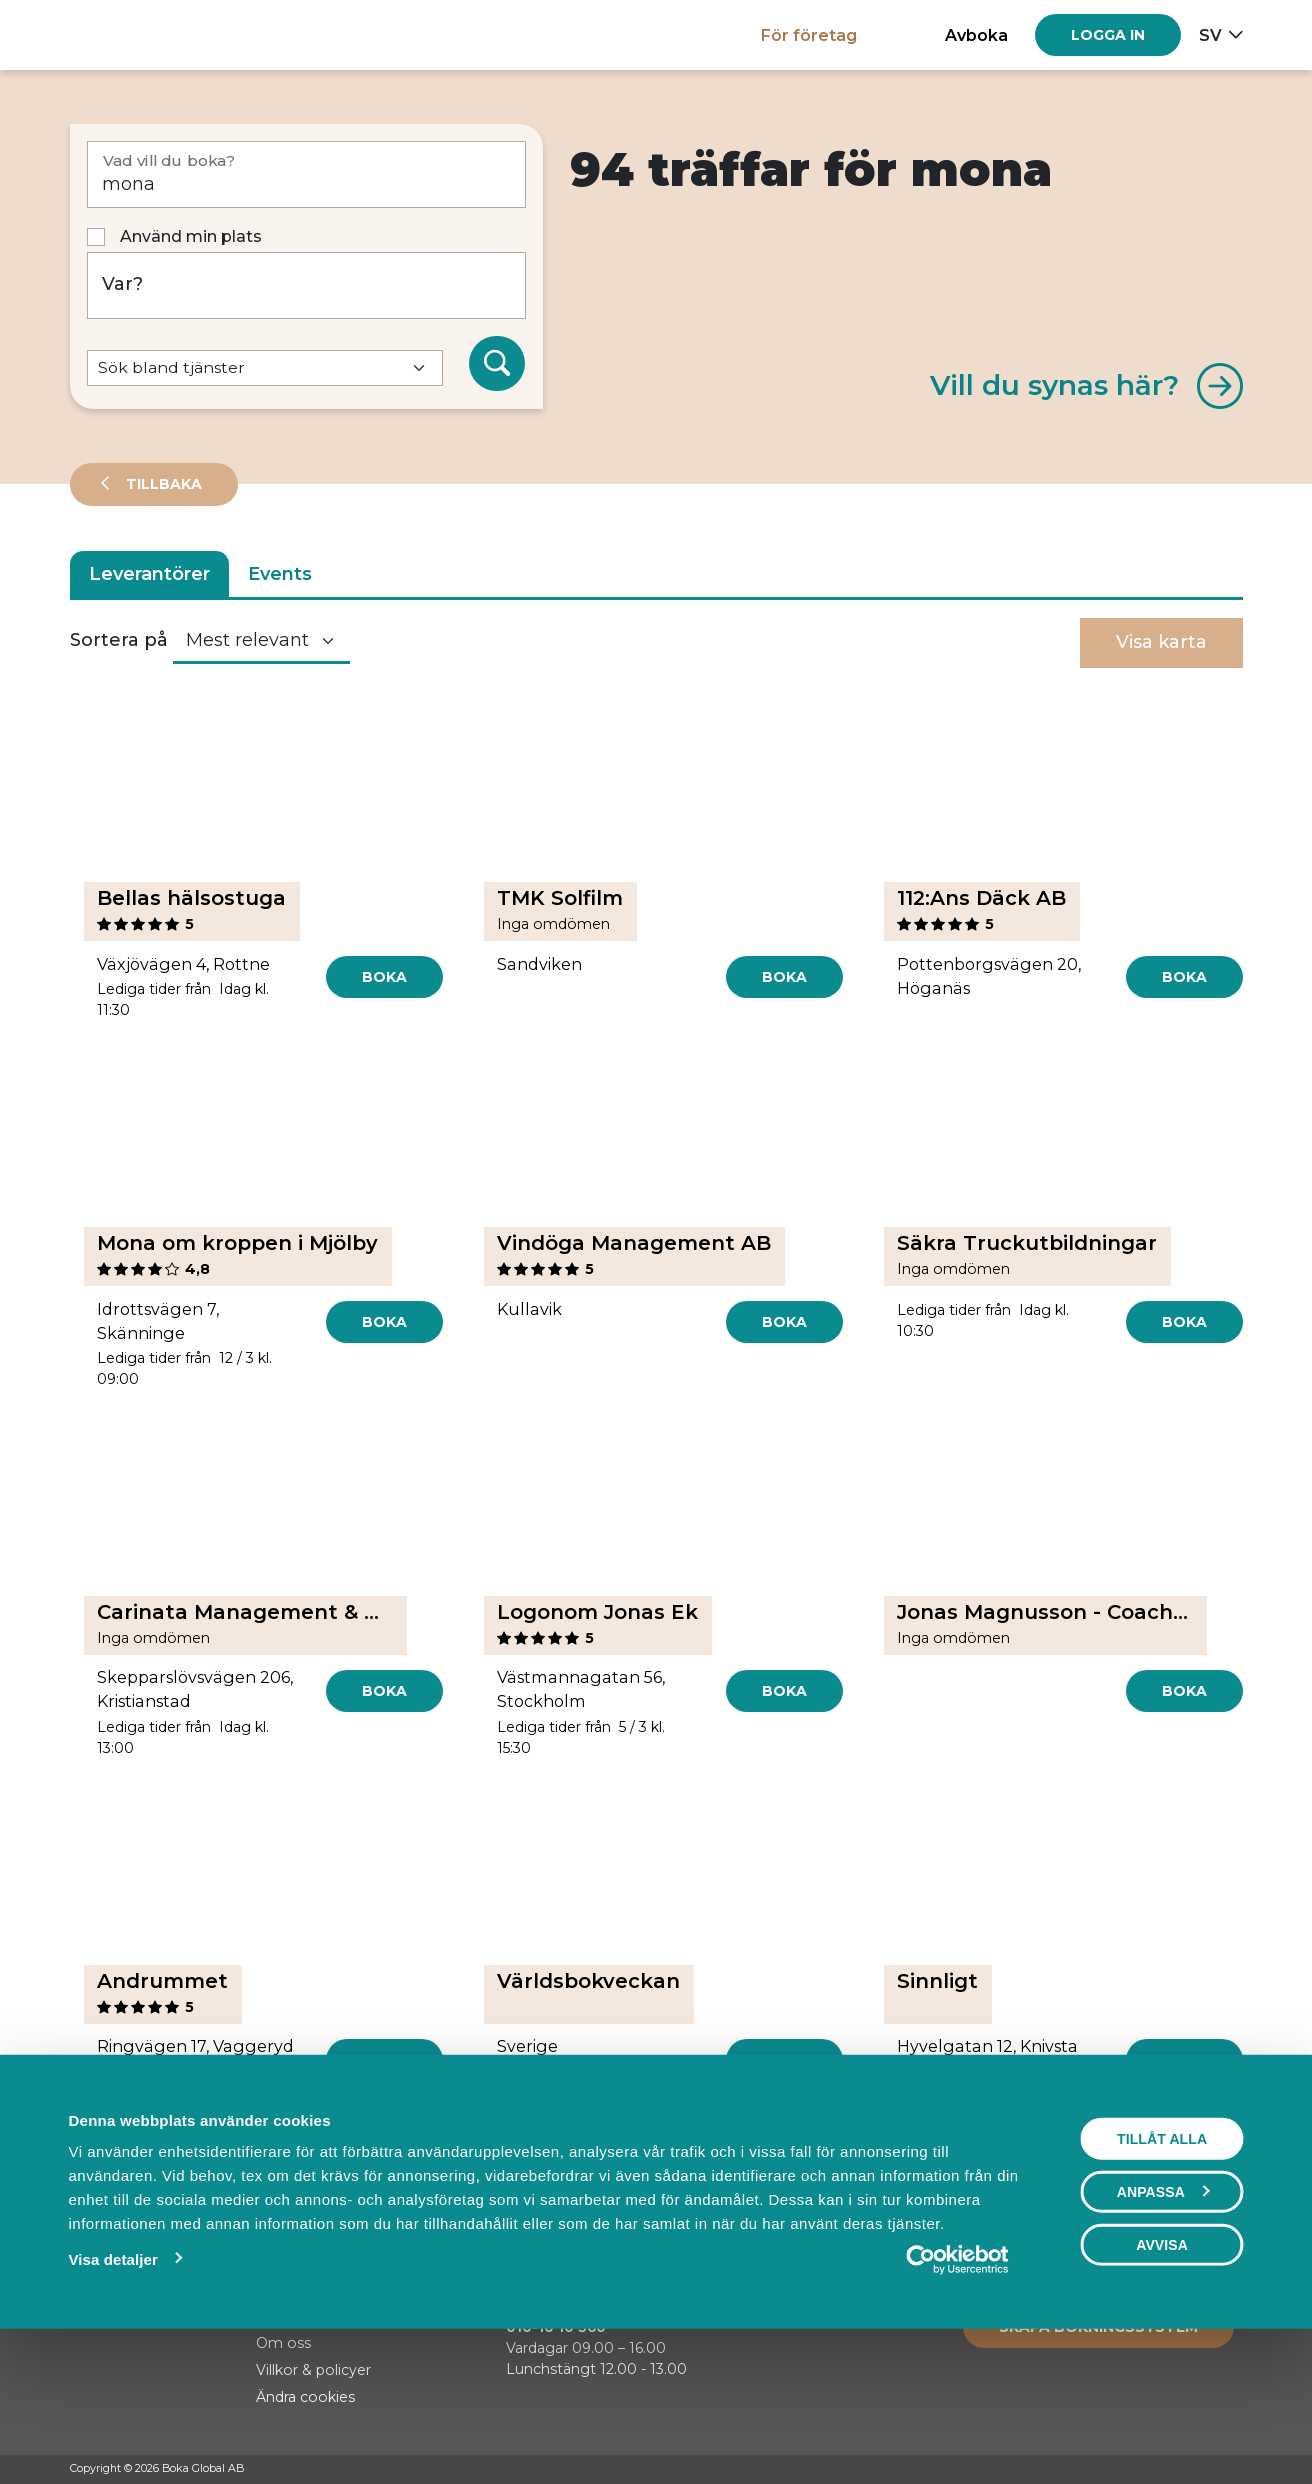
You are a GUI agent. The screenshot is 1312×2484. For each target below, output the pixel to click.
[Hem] (139, 34)
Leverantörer (149, 574)
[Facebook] (1157, 2470)
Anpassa (1163, 2329)
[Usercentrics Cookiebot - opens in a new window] (957, 2397)
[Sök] (497, 364)
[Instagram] (1195, 2470)
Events (280, 574)
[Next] (751, 2153)
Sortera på (119, 640)
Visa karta (1161, 642)
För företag (809, 35)
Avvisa (1162, 2382)
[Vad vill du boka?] (306, 174)
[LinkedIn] (1233, 2470)
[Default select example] (265, 368)
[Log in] (1108, 35)
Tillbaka (162, 484)
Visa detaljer (112, 2396)
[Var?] (306, 285)
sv (1210, 35)
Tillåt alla (1162, 2276)
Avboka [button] (976, 35)
